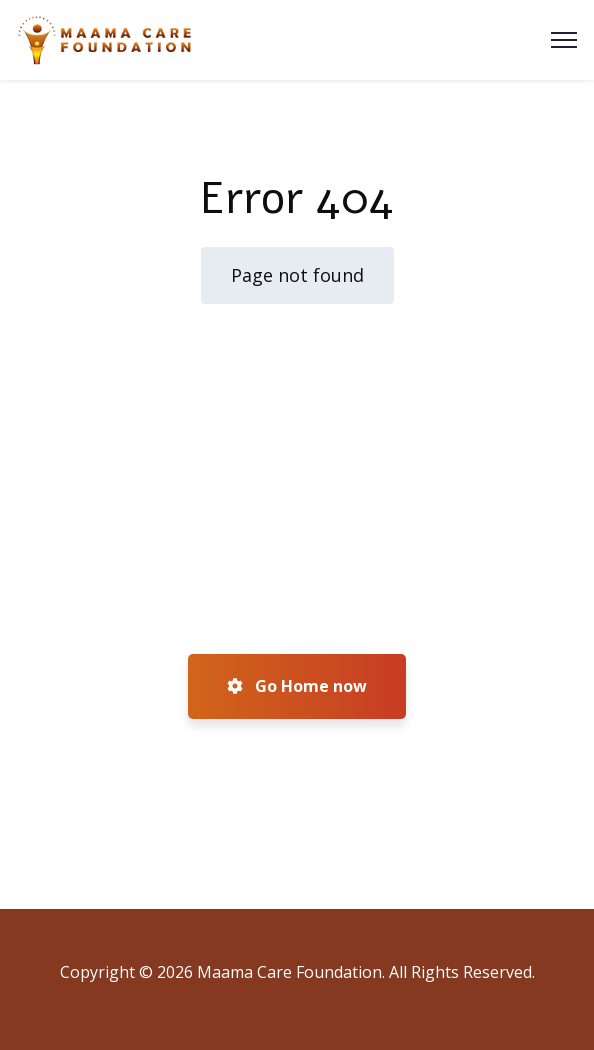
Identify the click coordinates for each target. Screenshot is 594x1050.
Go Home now (297, 686)
